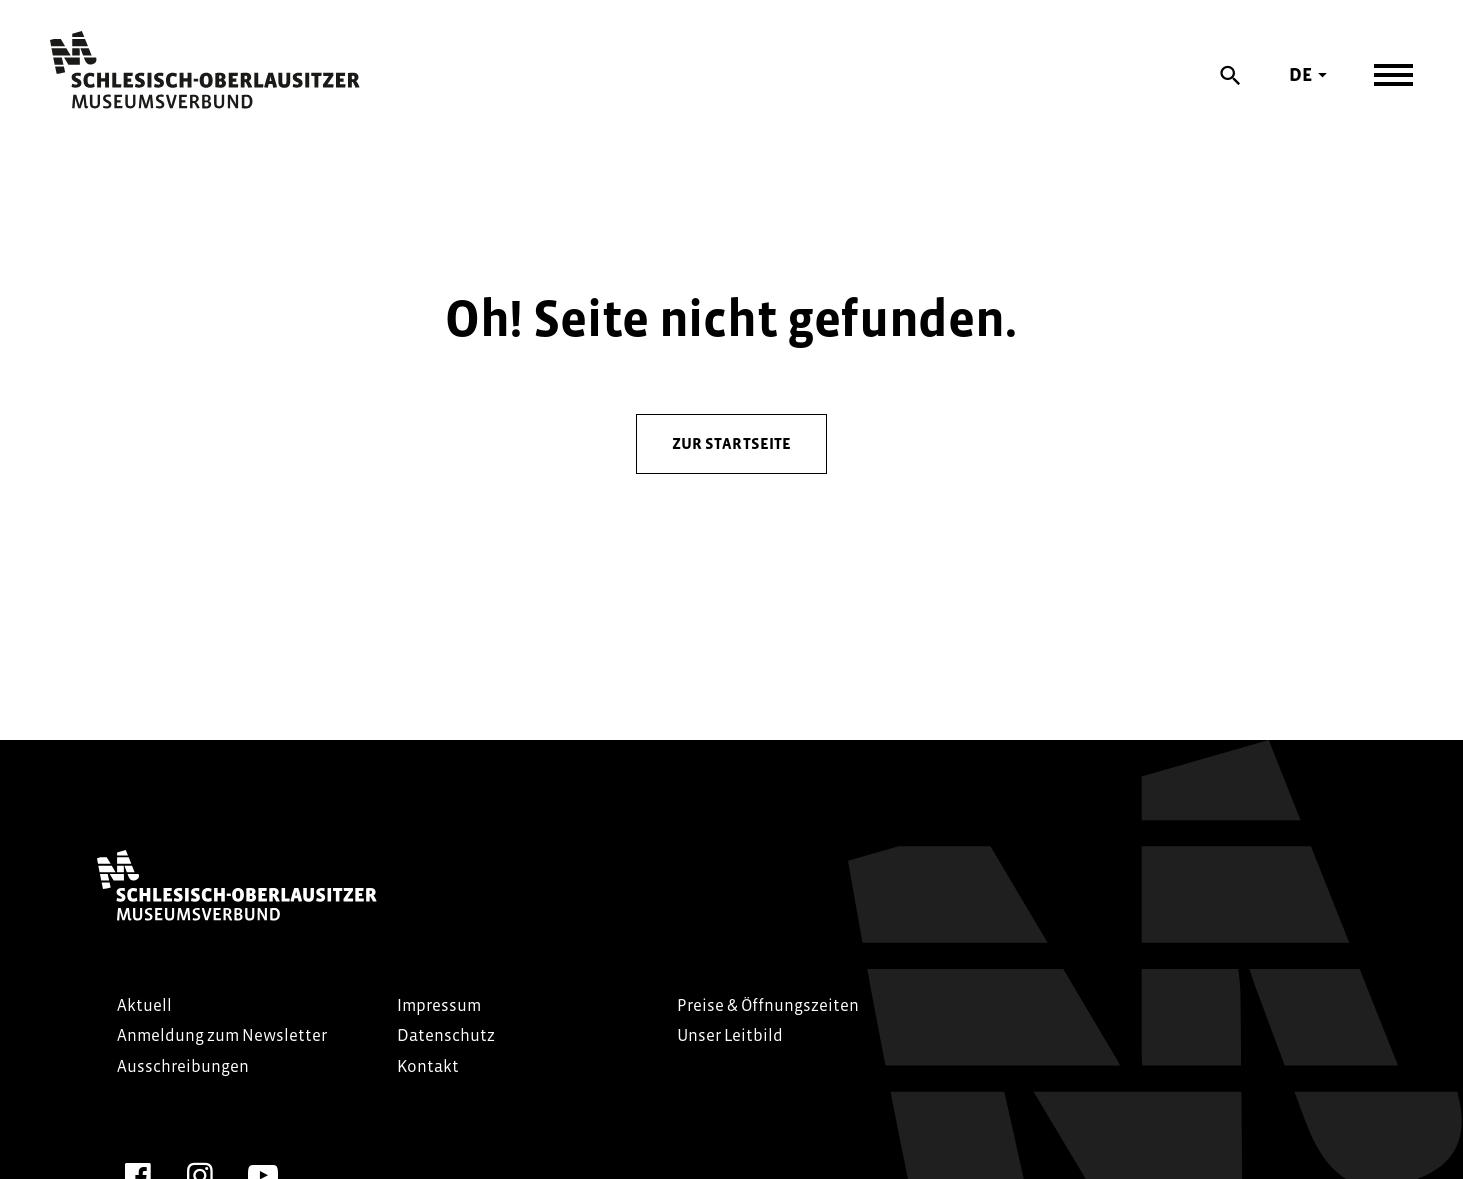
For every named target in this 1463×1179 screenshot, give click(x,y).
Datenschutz (446, 1035)
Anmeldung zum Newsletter (222, 1035)
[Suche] (1231, 75)
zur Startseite (731, 443)
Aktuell (144, 1005)
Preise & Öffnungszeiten (768, 1005)
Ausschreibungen (183, 1066)
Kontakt (428, 1066)
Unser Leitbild (730, 1035)
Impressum (439, 1005)
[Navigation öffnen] (1393, 75)
